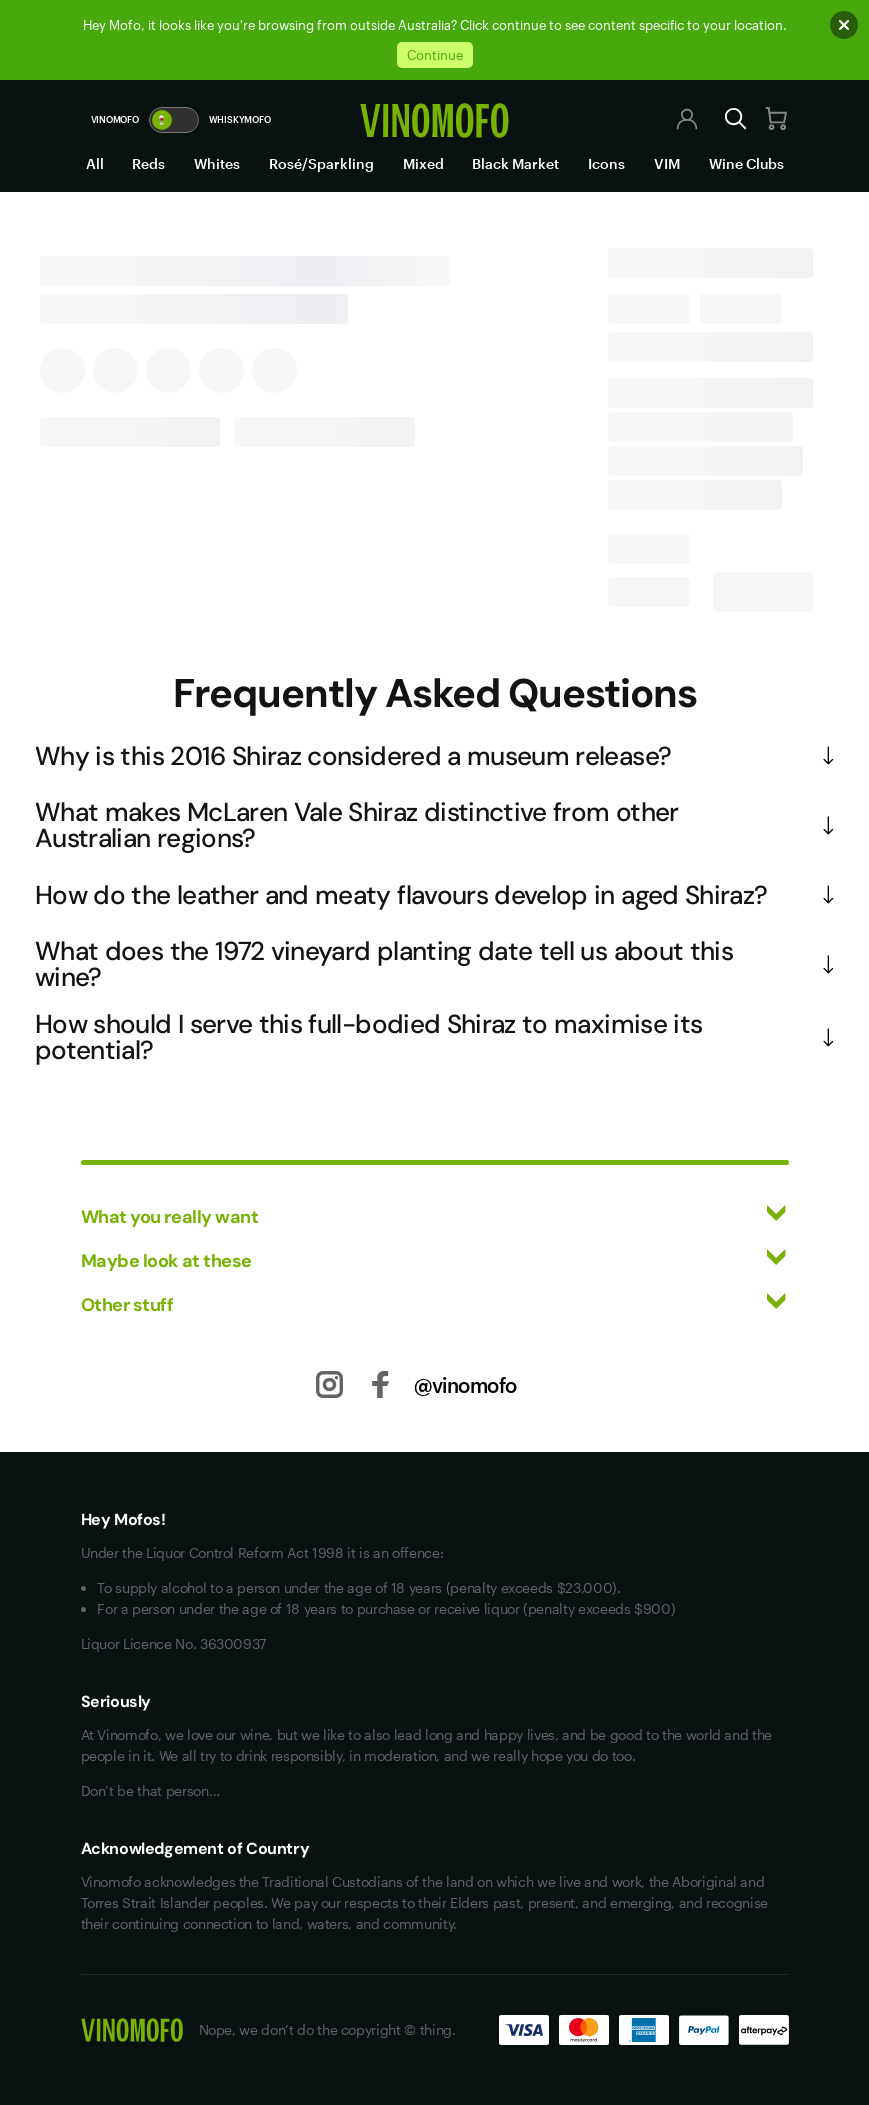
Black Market (515, 163)
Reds (148, 163)
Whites (217, 163)
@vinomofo (465, 1385)
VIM (667, 163)
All (95, 163)
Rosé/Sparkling (321, 163)
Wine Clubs (746, 163)
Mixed (423, 163)
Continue (435, 55)
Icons (606, 163)
